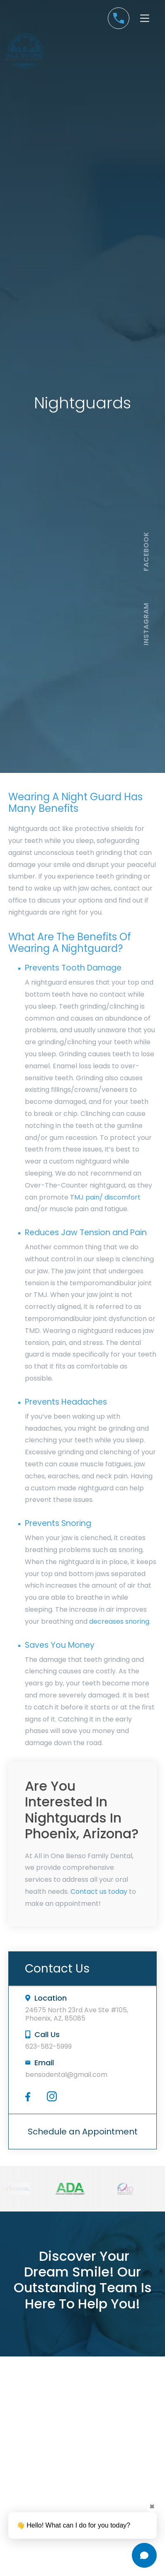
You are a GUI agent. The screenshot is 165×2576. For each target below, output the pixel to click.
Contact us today (98, 1891)
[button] (145, 18)
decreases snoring (119, 1621)
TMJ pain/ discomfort (105, 1197)
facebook (146, 551)
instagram (146, 624)
